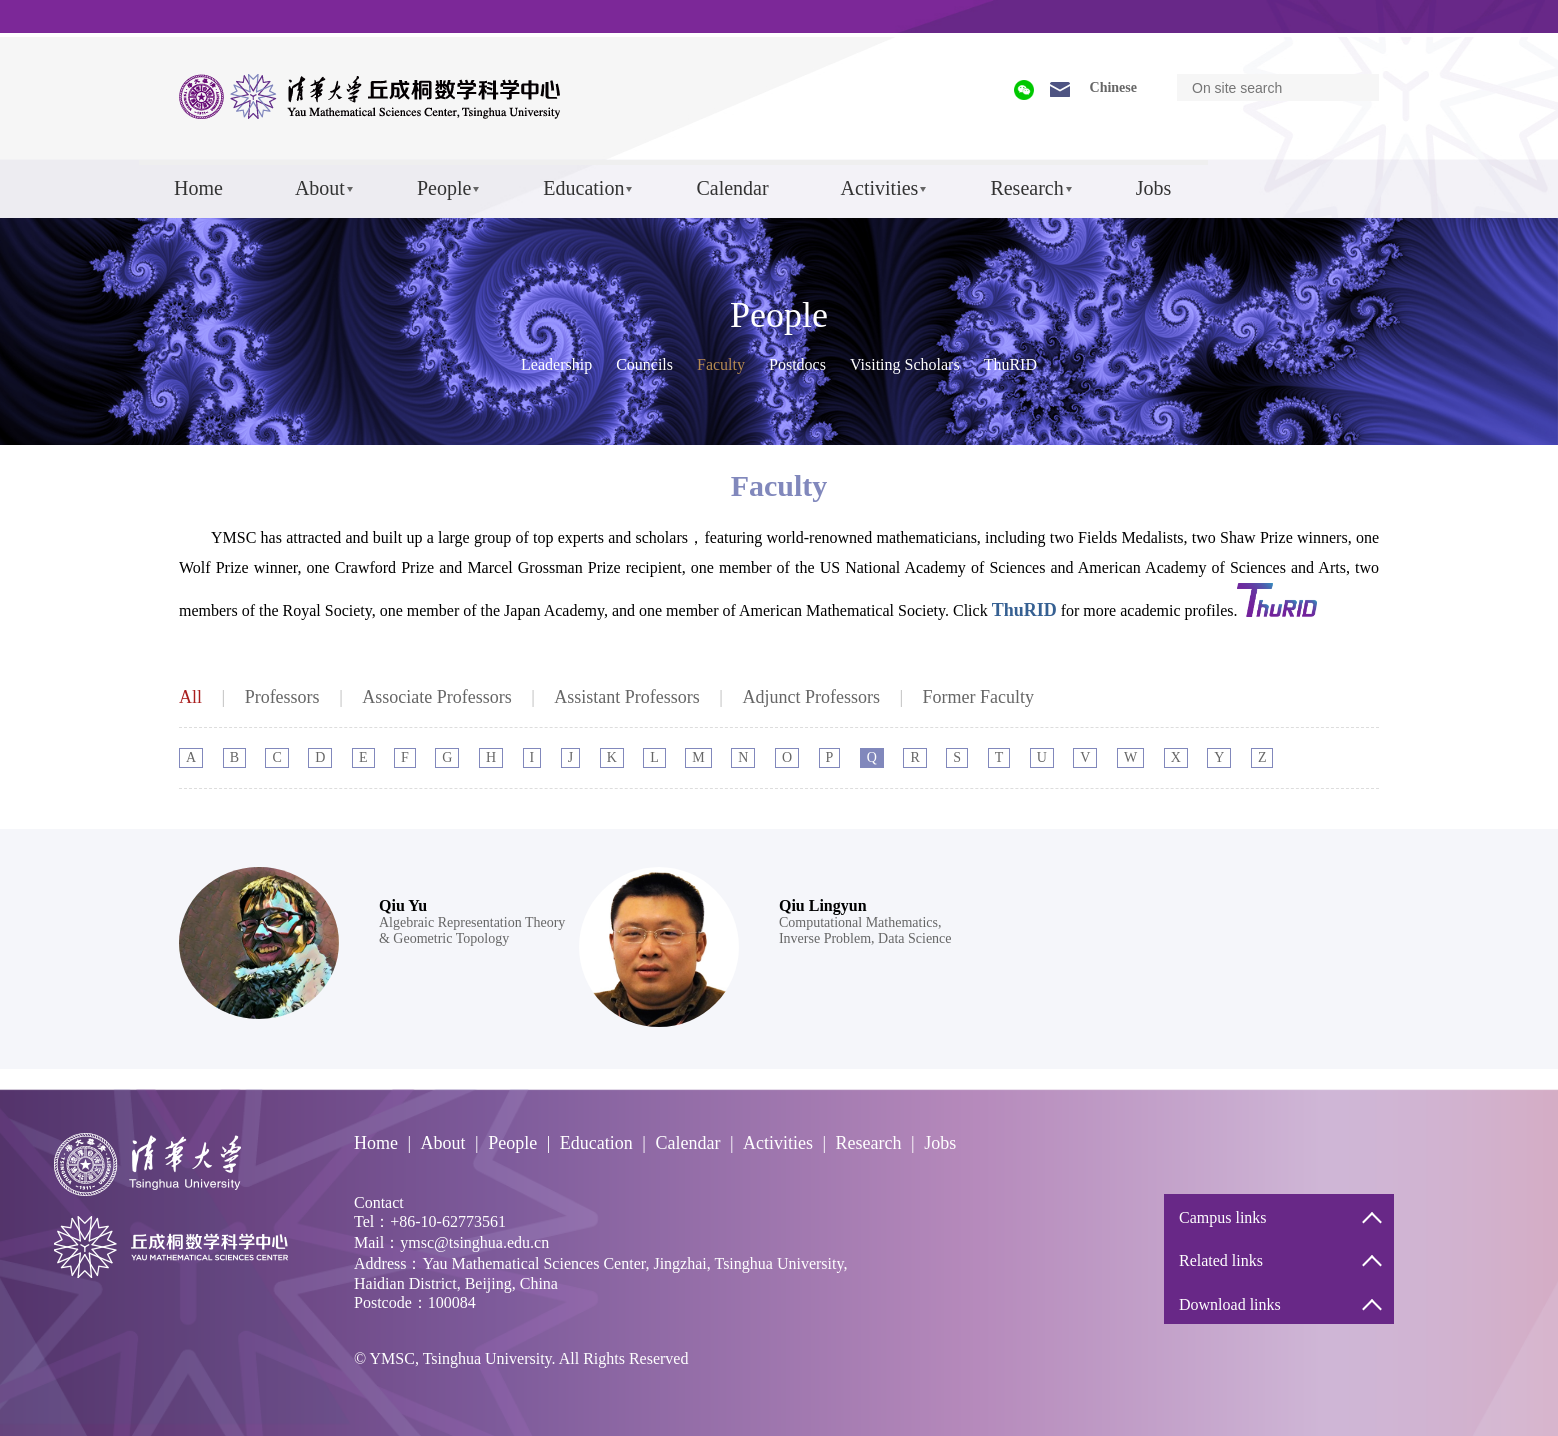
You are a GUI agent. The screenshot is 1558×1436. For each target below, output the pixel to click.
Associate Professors (436, 697)
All (190, 697)
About (320, 188)
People (444, 188)
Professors (282, 697)
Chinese (1113, 87)
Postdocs (797, 364)
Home (198, 188)
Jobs (1154, 188)
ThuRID (1010, 364)
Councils (644, 364)
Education (583, 188)
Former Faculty (978, 697)
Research (1026, 188)
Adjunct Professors (811, 697)
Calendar (732, 188)
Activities (880, 188)
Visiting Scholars (905, 364)
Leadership (556, 364)
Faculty (721, 364)
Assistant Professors (627, 697)
